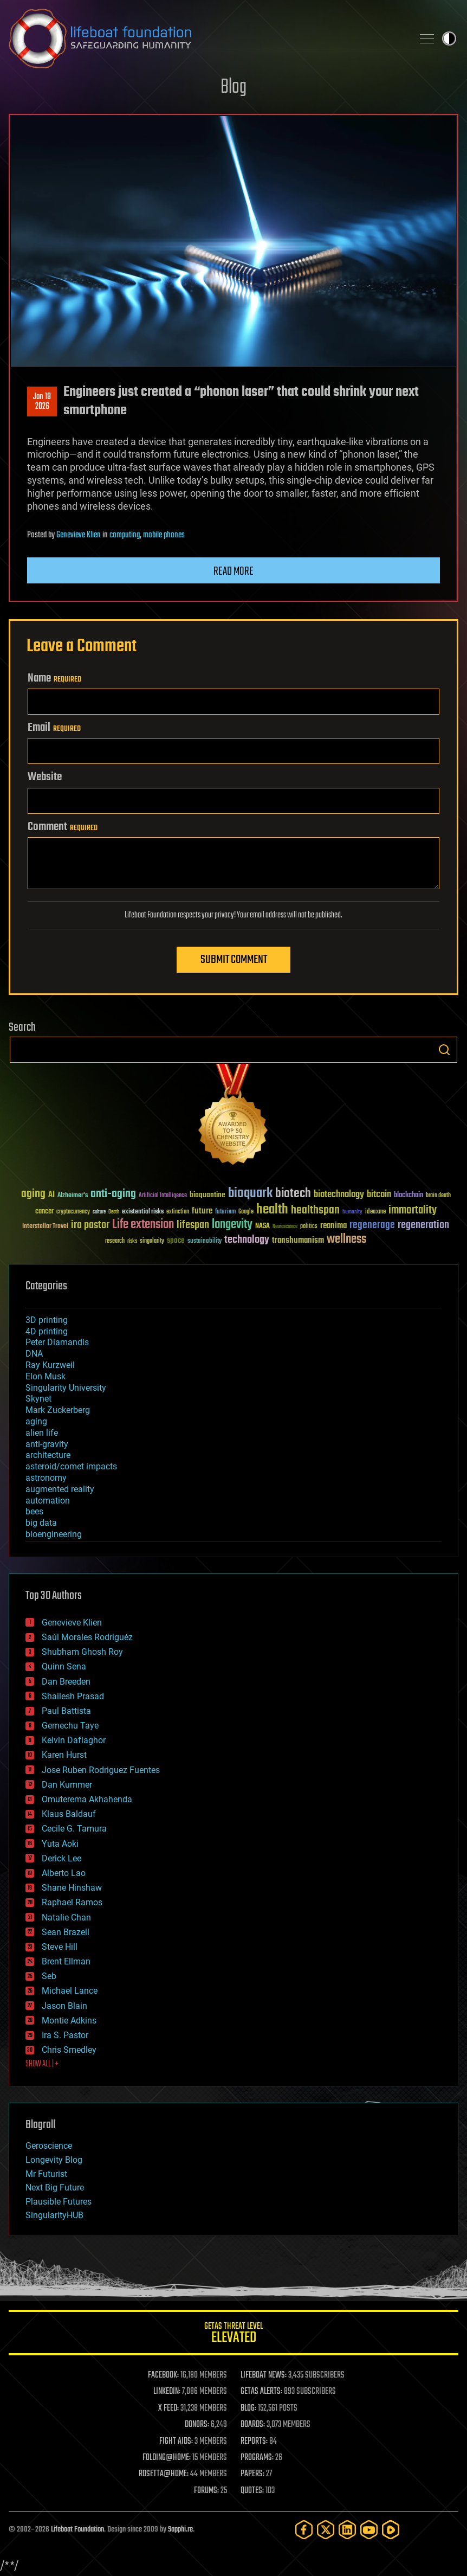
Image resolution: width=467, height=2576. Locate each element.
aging (36, 1421)
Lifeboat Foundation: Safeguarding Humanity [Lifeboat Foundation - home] (206, 38)
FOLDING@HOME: (166, 2458)
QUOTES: (252, 2491)
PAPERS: (252, 2474)
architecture (47, 1455)
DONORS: (197, 2425)
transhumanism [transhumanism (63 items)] (298, 1240)
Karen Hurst (64, 1755)
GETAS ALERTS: (261, 2392)
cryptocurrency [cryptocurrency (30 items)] (73, 1212)
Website (45, 776)
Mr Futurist (46, 2174)
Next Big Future (54, 2187)
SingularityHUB (54, 2215)
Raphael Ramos (72, 1902)
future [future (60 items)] (202, 1211)
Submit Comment (233, 959)
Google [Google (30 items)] (246, 1212)
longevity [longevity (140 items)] (232, 1225)
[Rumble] (390, 2529)
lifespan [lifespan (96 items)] (193, 1225)
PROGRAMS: (257, 2458)
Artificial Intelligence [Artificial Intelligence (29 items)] (163, 1195)
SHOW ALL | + (42, 2064)
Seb (49, 1976)
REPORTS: (254, 2441)
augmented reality (59, 1489)
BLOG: (248, 2408)
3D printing (46, 1320)
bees (34, 1511)
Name (54, 678)
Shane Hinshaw (72, 1888)
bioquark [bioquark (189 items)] (250, 1194)
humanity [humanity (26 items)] (352, 1212)
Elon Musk (45, 1376)
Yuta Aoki (60, 1844)
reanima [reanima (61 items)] (333, 1225)
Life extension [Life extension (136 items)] (143, 1225)
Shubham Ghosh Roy (82, 1652)
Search (444, 1050)
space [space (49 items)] (176, 1240)
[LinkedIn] (347, 2529)
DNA (34, 1353)
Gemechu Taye (70, 1725)
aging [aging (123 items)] (33, 1194)
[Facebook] (304, 2529)
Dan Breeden (66, 1681)
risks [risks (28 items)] (132, 1241)
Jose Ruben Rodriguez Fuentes (101, 1770)
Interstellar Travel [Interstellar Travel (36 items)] (45, 1227)
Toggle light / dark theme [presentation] (449, 38)
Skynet (38, 1398)
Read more (233, 571)
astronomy (46, 1478)
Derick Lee (61, 1858)
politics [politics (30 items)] (308, 1226)
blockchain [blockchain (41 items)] (408, 1195)
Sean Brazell (65, 1932)
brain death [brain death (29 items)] (438, 1195)
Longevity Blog (53, 2160)
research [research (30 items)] (115, 1241)
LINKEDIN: (166, 2392)
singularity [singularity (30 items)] (152, 1241)
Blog (233, 87)
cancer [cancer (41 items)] (44, 1211)
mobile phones (164, 535)
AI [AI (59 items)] (51, 1195)
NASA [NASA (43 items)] (262, 1226)
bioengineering (53, 1534)
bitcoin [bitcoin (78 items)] (379, 1194)
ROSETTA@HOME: (164, 2474)
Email (54, 727)
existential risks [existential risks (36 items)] (143, 1212)
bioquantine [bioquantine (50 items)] (207, 1194)
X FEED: (168, 2408)
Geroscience (48, 2146)
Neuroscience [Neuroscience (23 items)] (285, 1227)
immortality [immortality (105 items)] (412, 1210)
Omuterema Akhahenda (87, 1799)
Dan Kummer (67, 1785)
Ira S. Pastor (65, 2035)
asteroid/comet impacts (71, 1466)
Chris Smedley (69, 2050)
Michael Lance (70, 1991)
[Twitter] (325, 2529)
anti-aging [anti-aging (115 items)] (113, 1194)
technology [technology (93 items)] (246, 1240)
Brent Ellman (66, 1961)
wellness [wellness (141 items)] (346, 1239)
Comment (63, 826)
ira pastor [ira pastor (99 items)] (90, 1225)
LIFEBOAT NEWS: (264, 2375)
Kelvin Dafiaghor (74, 1740)
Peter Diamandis (57, 1342)
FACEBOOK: (163, 2375)
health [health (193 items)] (272, 1210)
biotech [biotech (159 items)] (293, 1193)
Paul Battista (66, 1711)
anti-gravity (46, 1444)
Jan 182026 (42, 402)
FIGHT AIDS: (176, 2441)
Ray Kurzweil (50, 1365)
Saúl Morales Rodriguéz (87, 1637)
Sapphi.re (180, 2529)
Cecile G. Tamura (74, 1828)
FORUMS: (206, 2491)
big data (41, 1523)
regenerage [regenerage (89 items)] (372, 1225)
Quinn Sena (64, 1666)
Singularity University (65, 1388)
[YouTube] (369, 2529)
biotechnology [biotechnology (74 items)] (339, 1194)
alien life (41, 1433)
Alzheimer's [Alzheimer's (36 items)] (72, 1196)
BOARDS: (253, 2425)
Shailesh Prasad (73, 1696)
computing (124, 535)
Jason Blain (64, 2006)
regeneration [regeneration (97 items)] (423, 1225)
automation (47, 1500)
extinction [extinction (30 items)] (177, 1212)
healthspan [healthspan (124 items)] (315, 1210)
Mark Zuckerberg (57, 1410)
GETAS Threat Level (233, 2334)
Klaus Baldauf (69, 1814)
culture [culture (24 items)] (99, 1212)
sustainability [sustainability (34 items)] (204, 1241)
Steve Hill (59, 1947)
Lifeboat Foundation (77, 2529)
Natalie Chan (66, 1917)
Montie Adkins (69, 2020)
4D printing (46, 1331)
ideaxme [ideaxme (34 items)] (375, 1212)
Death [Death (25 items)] (113, 1212)
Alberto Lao (64, 1873)
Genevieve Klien (78, 535)
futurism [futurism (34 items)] (225, 1212)
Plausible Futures (58, 2201)
